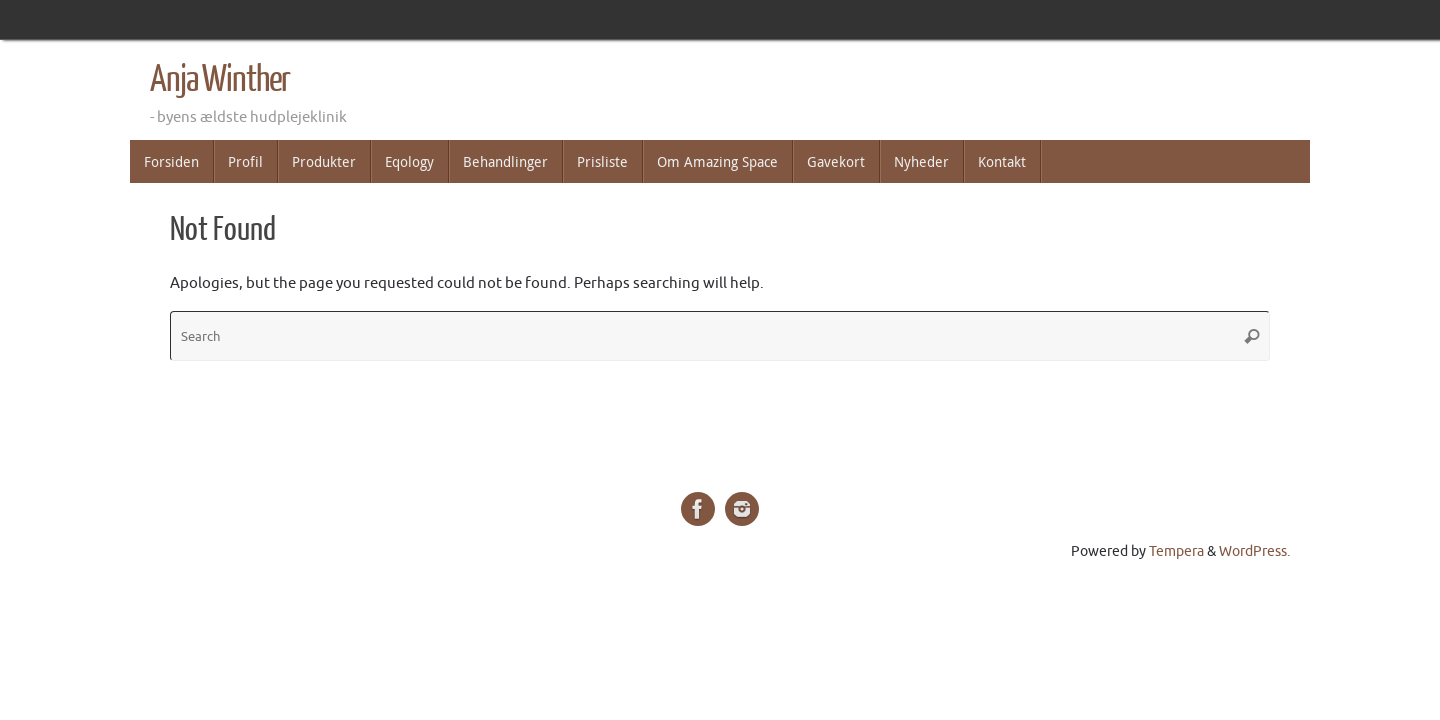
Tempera (1176, 551)
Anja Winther (220, 80)
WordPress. (1254, 551)
